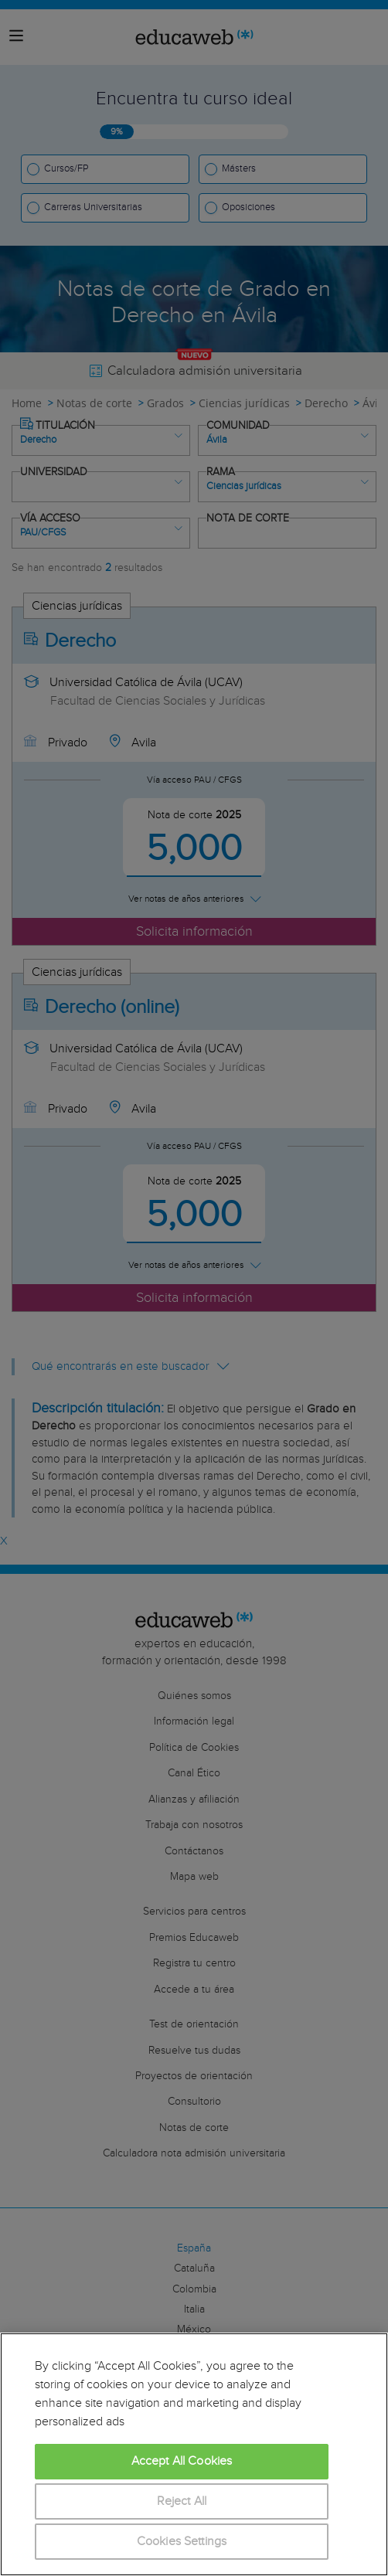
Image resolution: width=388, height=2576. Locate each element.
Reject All (182, 2501)
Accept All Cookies (182, 2461)
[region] (194, 2454)
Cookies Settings (182, 2541)
